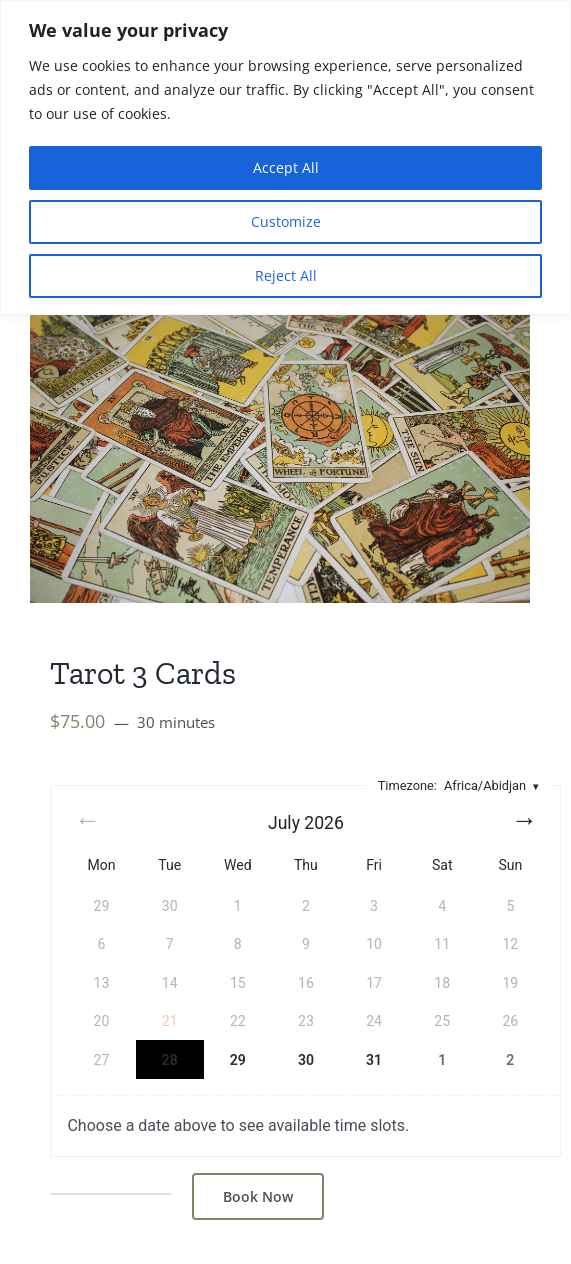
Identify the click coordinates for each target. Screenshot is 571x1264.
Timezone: (459, 785)
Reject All (286, 275)
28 (170, 1060)
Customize (286, 221)
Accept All (286, 167)
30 (306, 1060)
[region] (285, 157)
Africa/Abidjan (485, 785)
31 (374, 1060)
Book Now (258, 1196)
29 (238, 1060)
